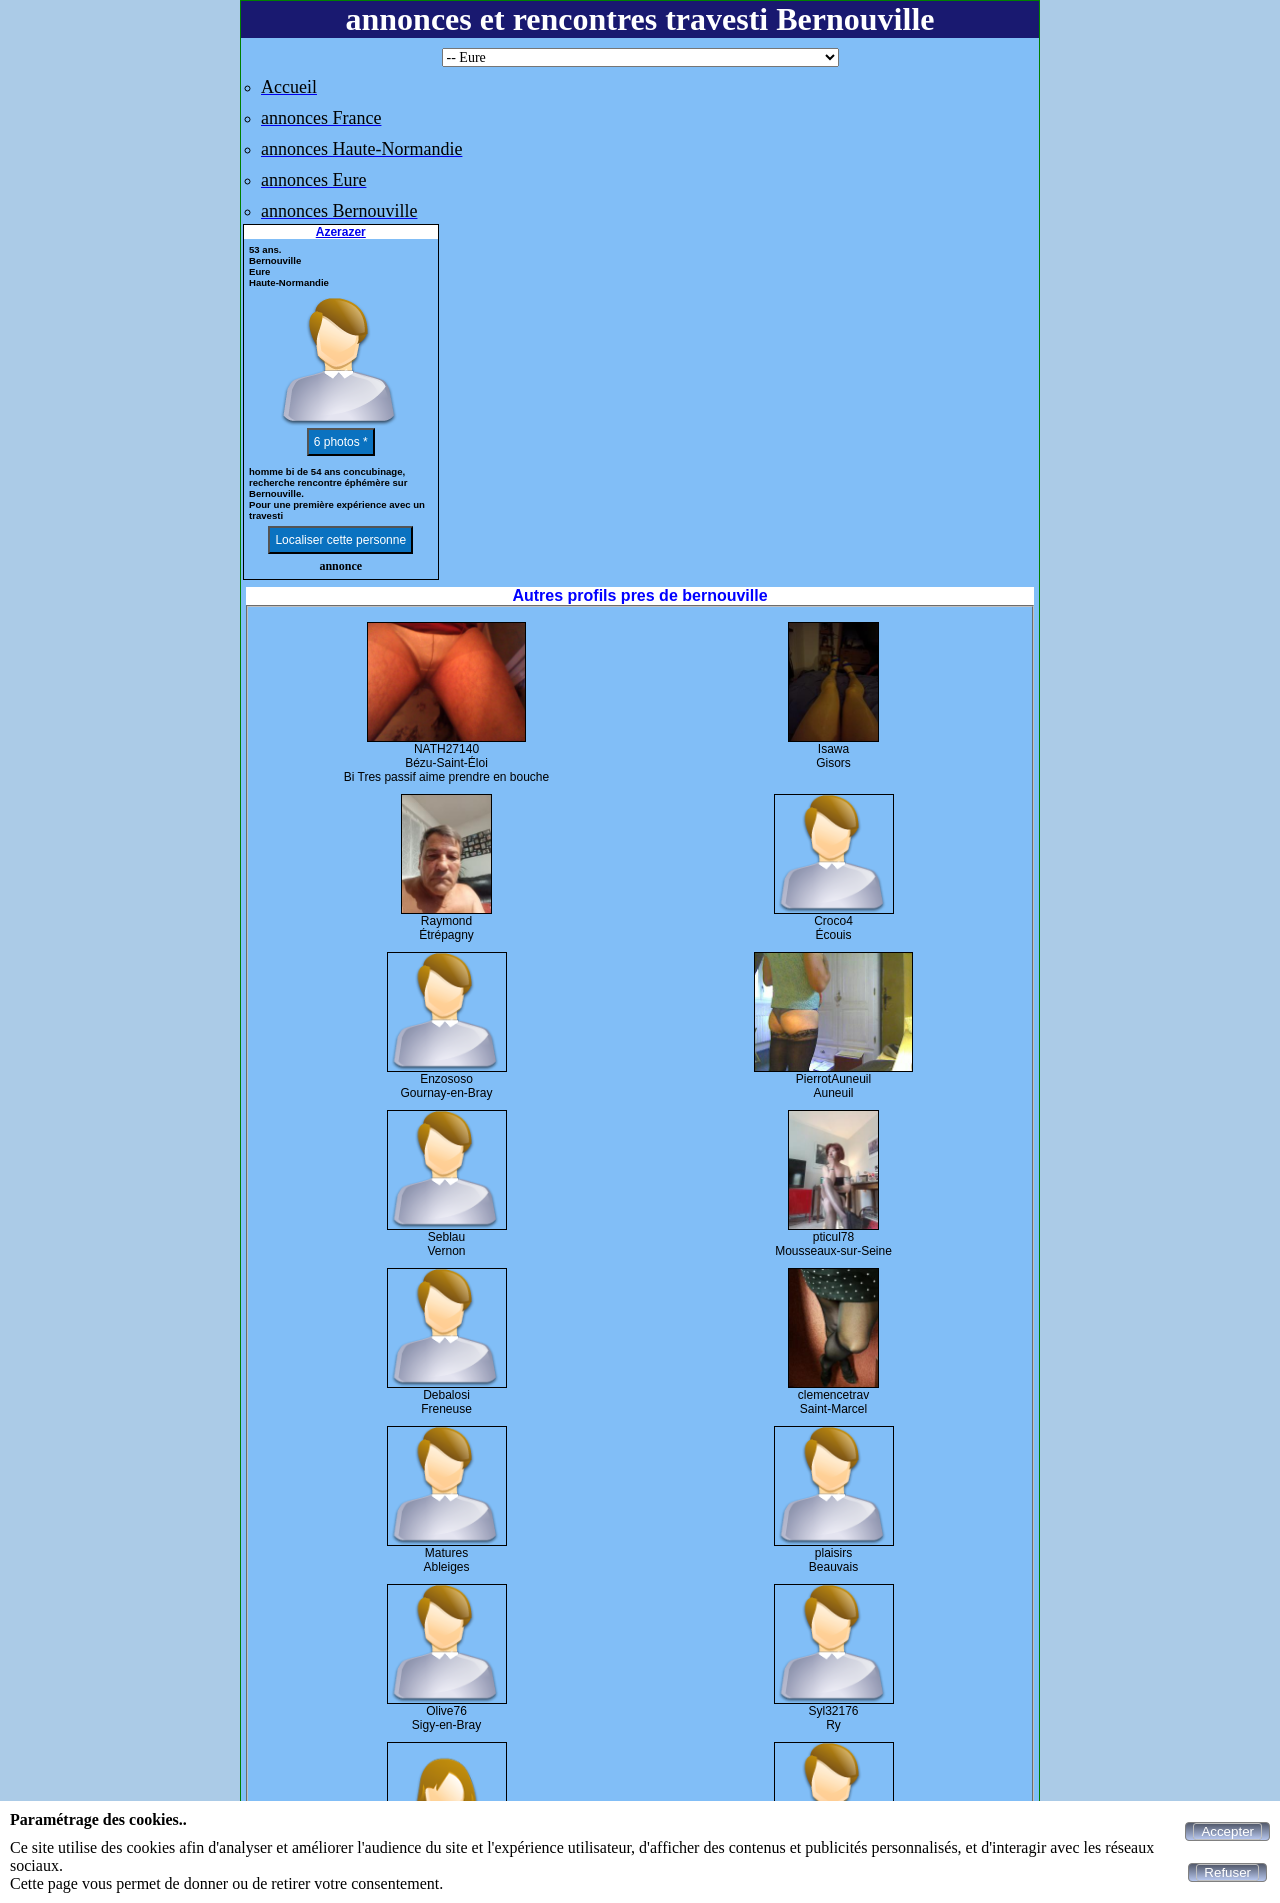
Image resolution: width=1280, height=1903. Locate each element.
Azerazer (341, 232)
